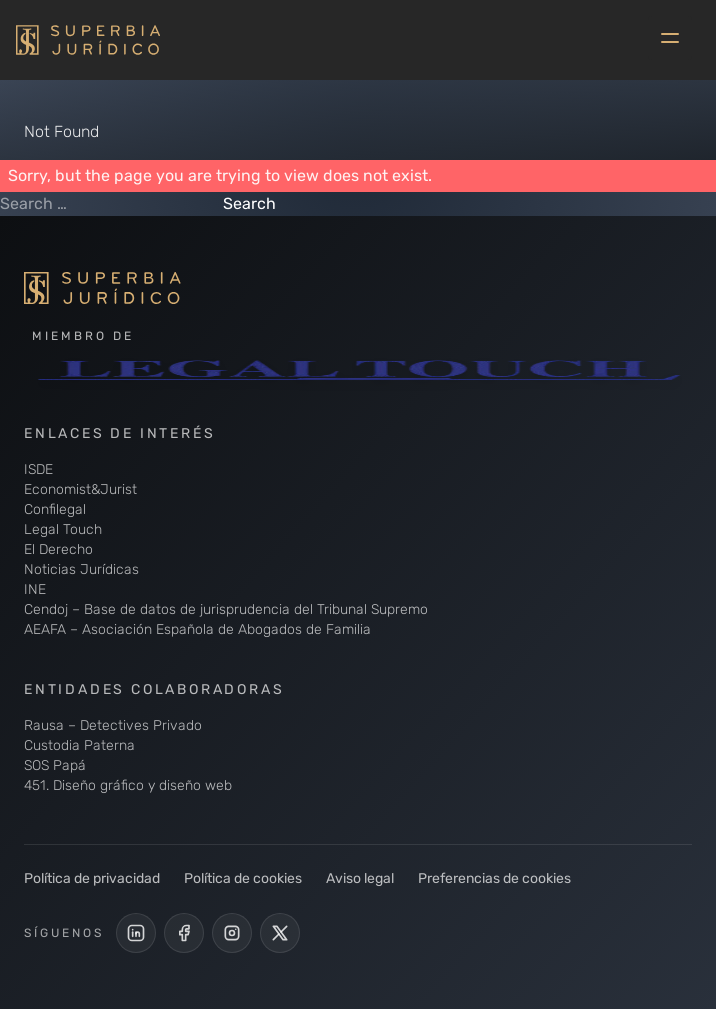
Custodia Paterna (79, 745)
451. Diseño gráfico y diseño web (128, 785)
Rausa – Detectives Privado (113, 725)
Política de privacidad (92, 878)
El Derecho (58, 549)
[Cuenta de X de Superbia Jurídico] (280, 933)
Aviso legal (360, 878)
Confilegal (55, 509)
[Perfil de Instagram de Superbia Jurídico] (232, 933)
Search (249, 203)
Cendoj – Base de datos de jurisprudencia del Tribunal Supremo (226, 609)
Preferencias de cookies (494, 878)
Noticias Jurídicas (81, 569)
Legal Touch (63, 529)
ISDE (38, 469)
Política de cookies (243, 878)
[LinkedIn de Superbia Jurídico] (136, 933)
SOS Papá (55, 765)
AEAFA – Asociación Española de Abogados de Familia (197, 629)
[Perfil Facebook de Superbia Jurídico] (184, 933)
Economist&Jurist (80, 489)
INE (35, 589)
